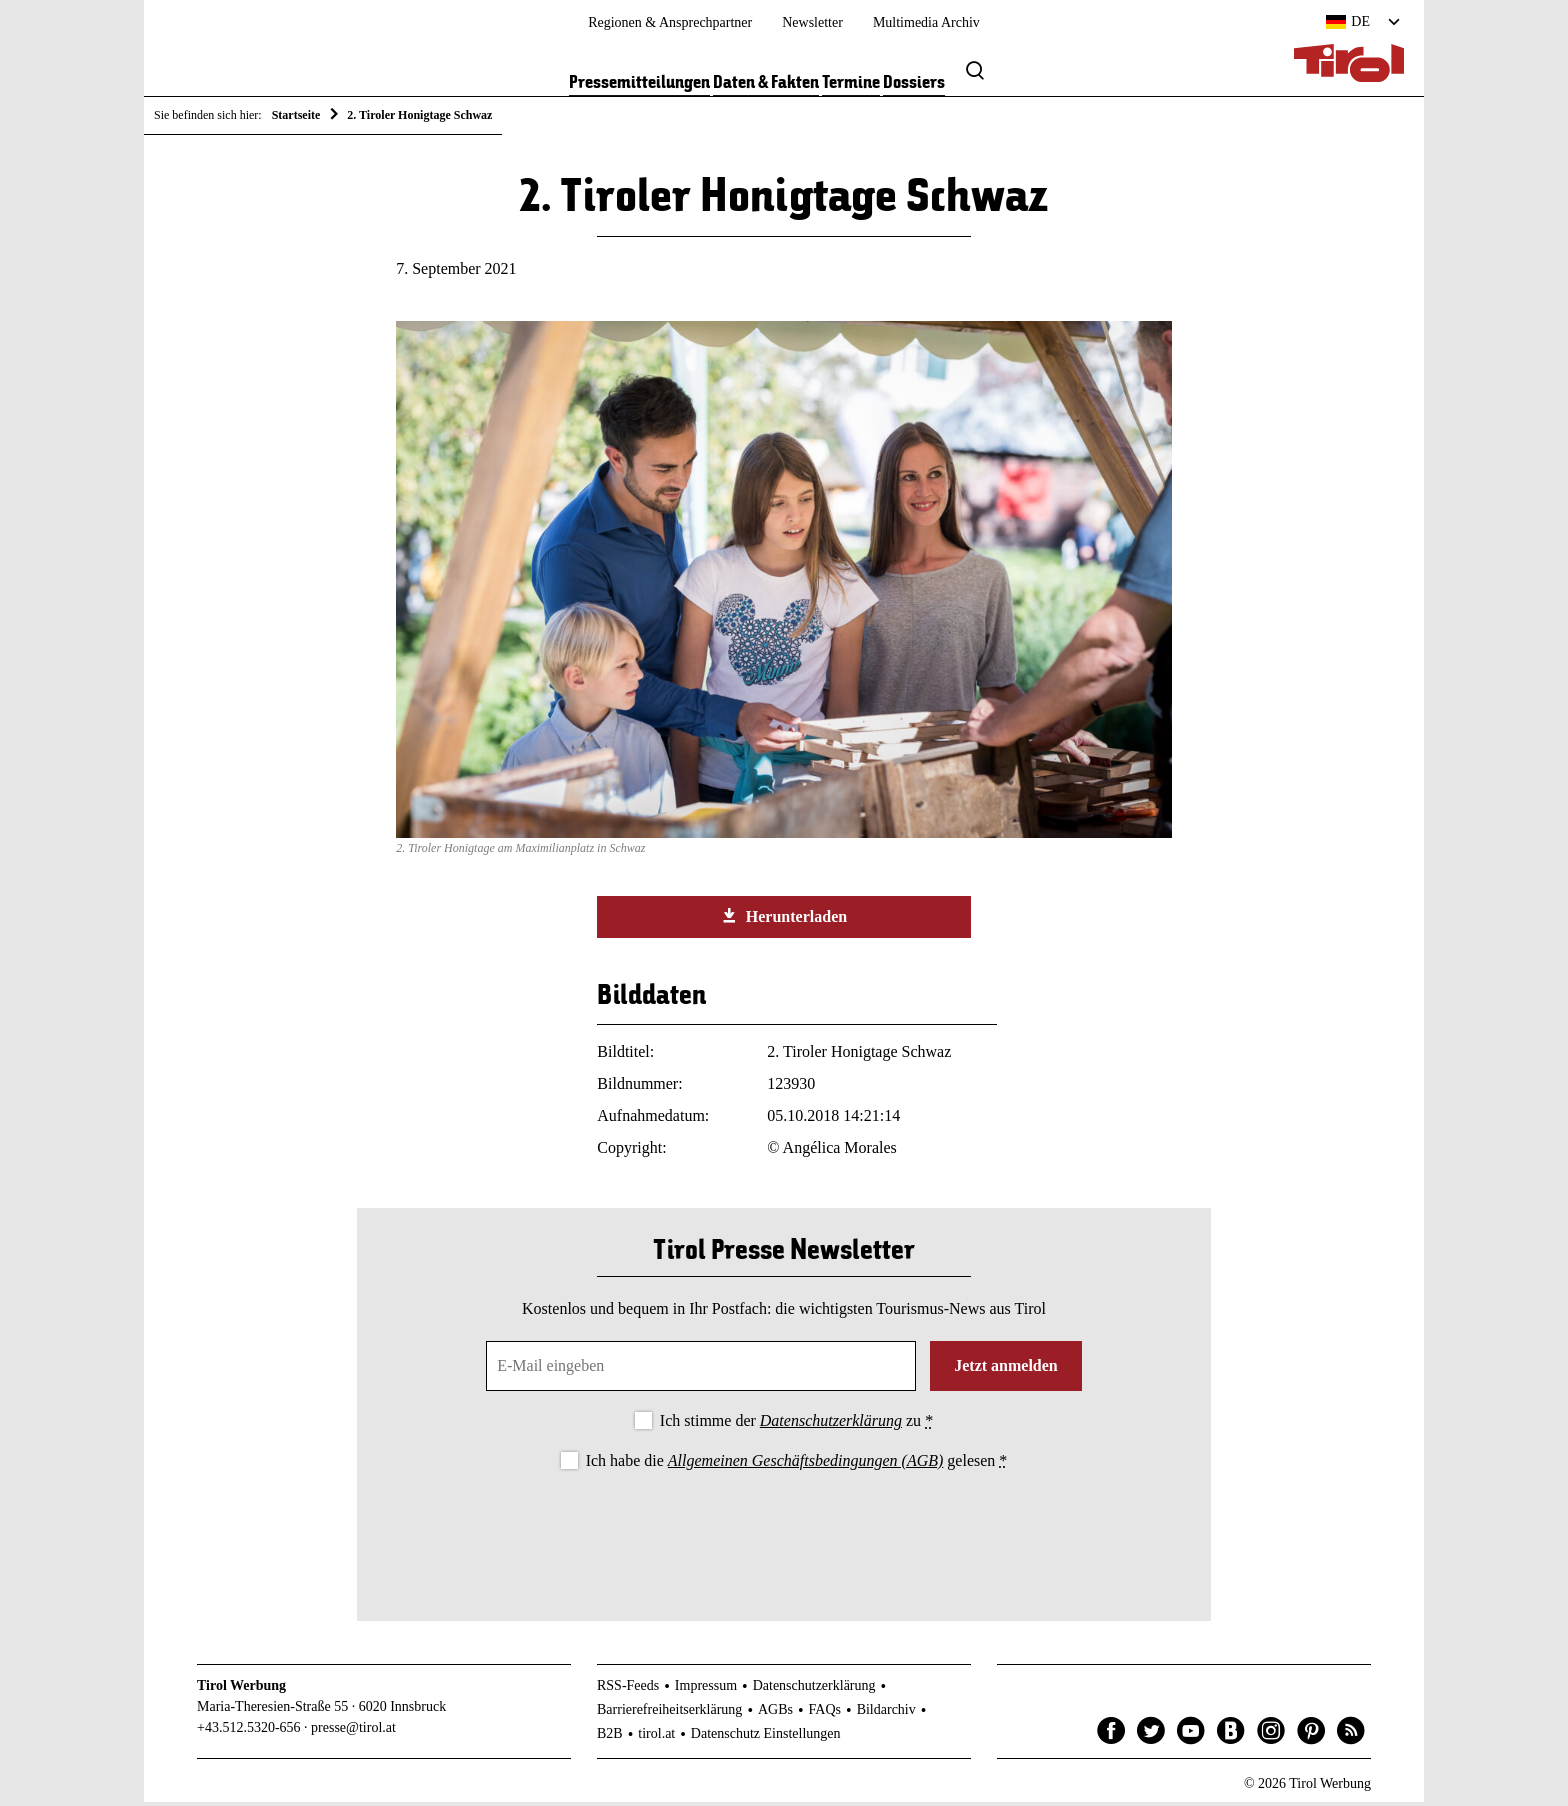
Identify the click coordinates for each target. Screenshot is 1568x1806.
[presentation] (784, 1533)
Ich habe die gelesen (797, 1463)
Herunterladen (784, 920)
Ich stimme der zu (796, 1424)
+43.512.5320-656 (249, 1731)
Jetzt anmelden (1006, 1369)
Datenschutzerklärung (831, 1424)
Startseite (296, 115)
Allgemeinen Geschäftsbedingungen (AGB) (805, 1463)
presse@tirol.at (353, 1731)
